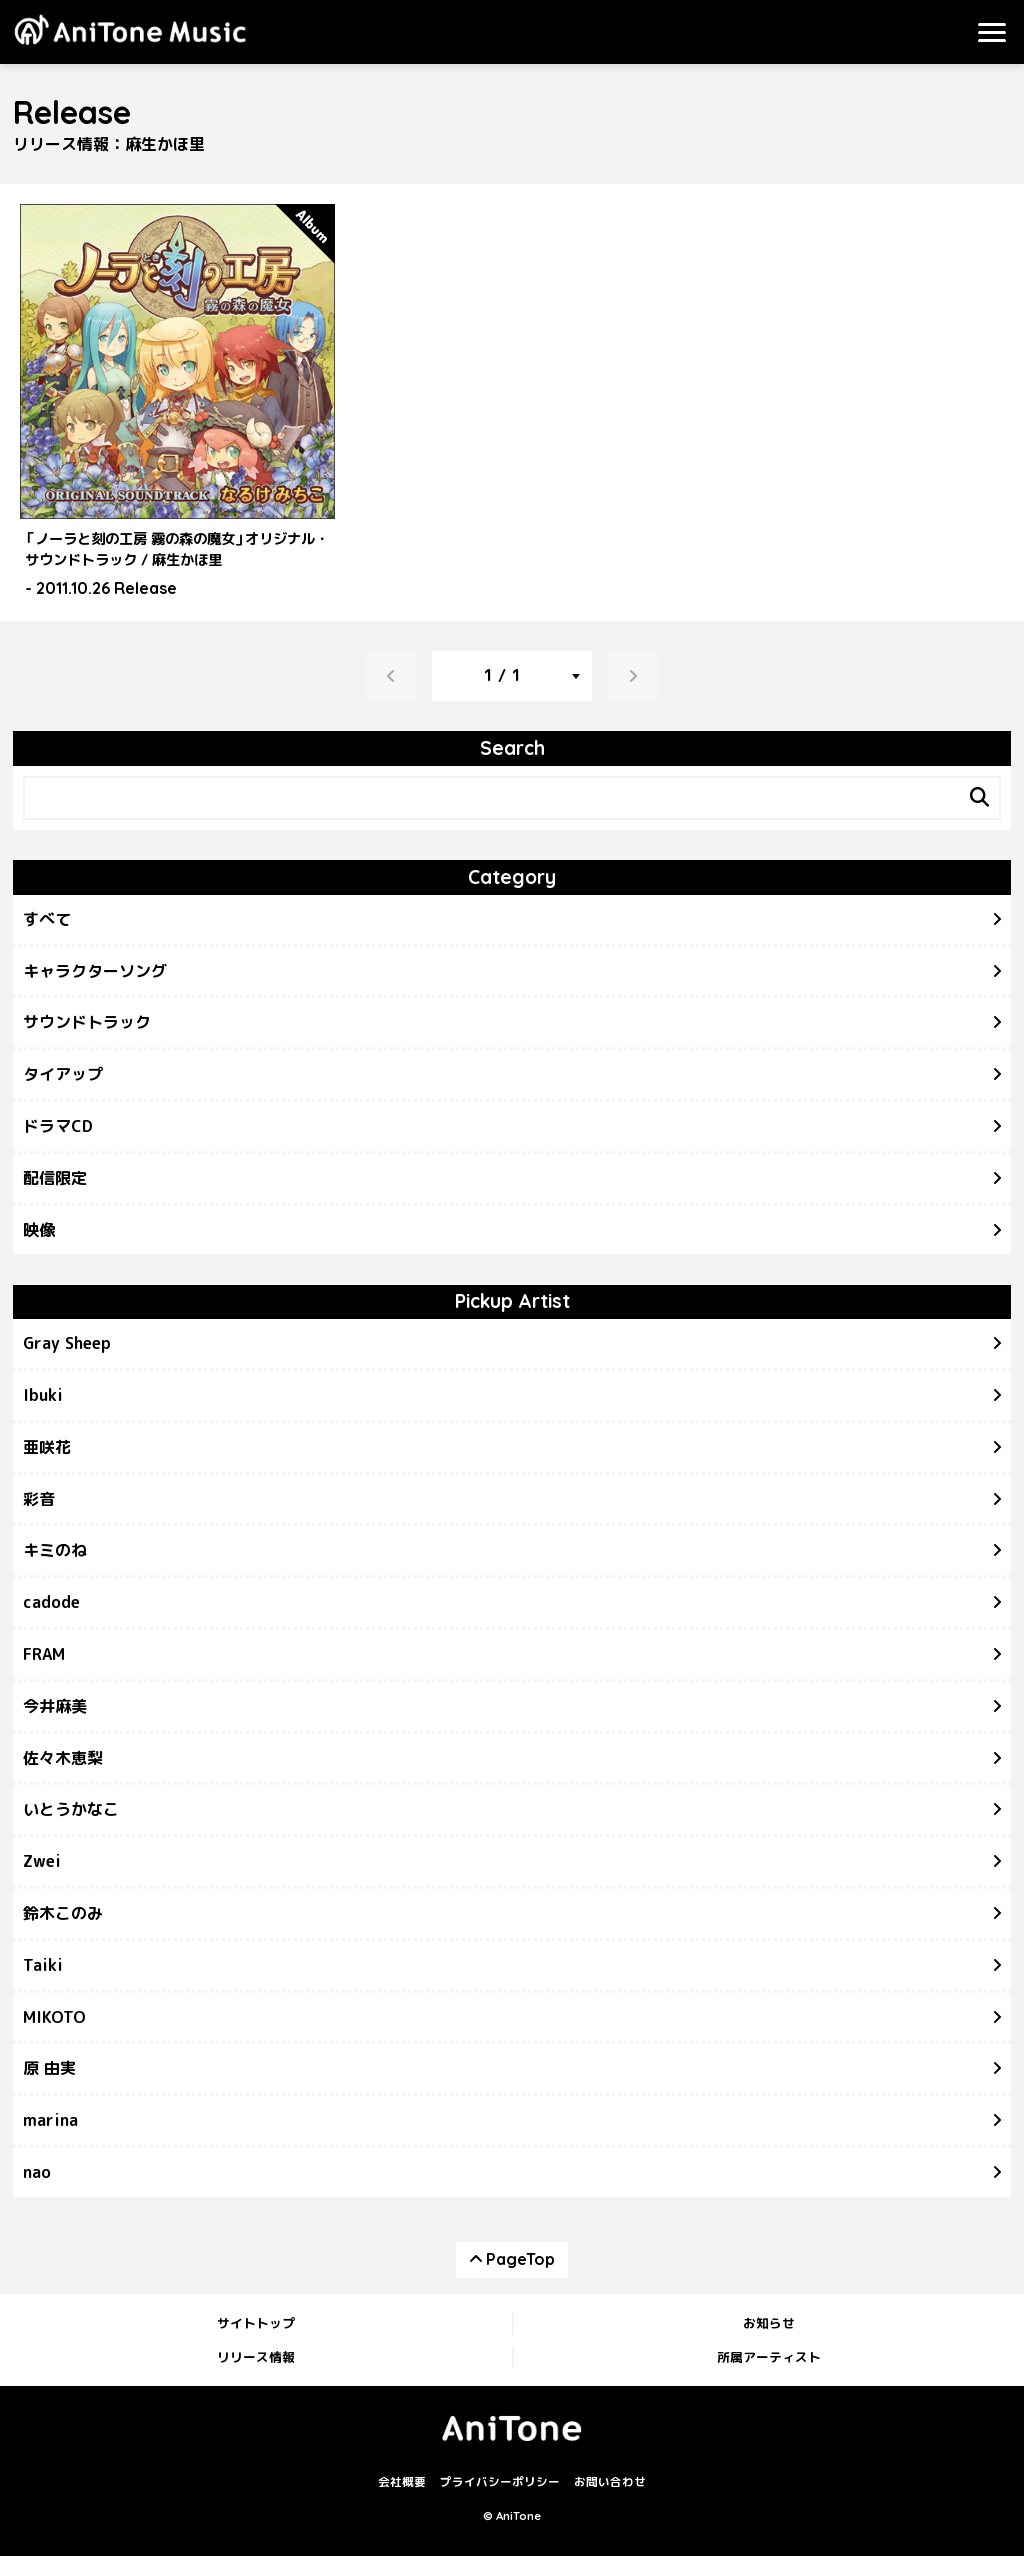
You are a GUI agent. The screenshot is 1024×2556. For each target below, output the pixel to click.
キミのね (55, 1550)
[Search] (979, 798)
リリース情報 (256, 2357)
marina (50, 2120)
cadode (51, 1602)
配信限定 (55, 1178)
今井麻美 (55, 1706)
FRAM (44, 1654)
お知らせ (769, 2323)
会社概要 (402, 2482)
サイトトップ (256, 2323)
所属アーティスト (769, 2357)
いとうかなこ (71, 1809)
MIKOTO (54, 2017)
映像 (39, 1230)
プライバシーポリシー (500, 2482)
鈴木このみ (63, 1913)
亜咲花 (47, 1447)
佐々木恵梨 (63, 1758)
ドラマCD (58, 1126)
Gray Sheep (67, 1343)
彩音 (39, 1499)
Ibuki (43, 1395)
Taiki (43, 1965)
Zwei (42, 1861)
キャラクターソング (95, 971)
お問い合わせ (610, 2482)
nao (37, 2172)
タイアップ (63, 1074)
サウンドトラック (87, 1022)
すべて (47, 919)
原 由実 (49, 2068)
